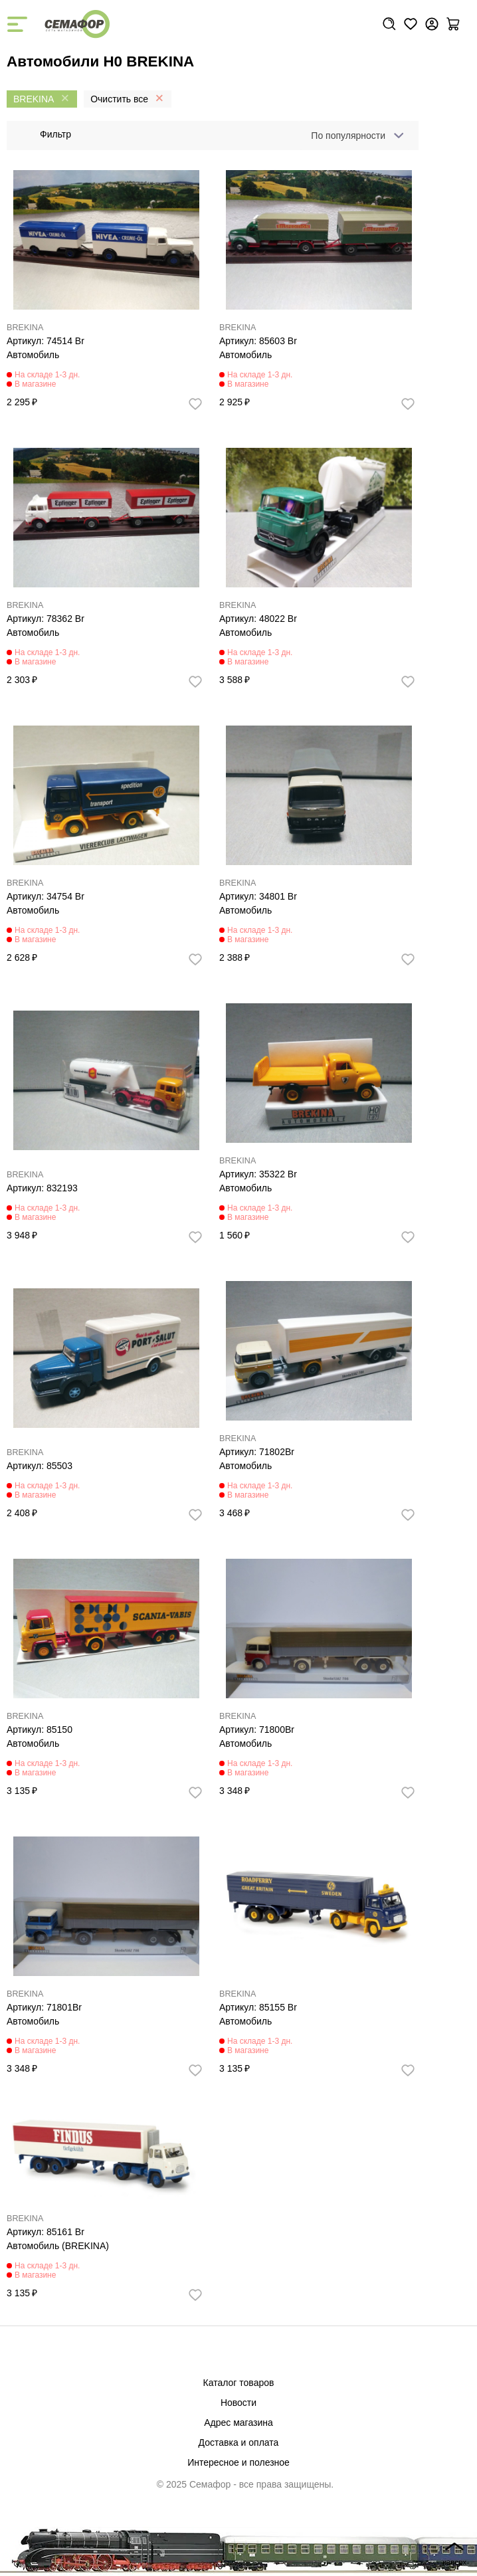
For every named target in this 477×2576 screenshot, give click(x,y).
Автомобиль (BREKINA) (58, 2245)
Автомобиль (33, 354)
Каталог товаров (238, 2382)
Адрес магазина (238, 2422)
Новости (238, 2402)
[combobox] (355, 135)
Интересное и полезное (238, 2462)
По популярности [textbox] (348, 135)
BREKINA (25, 327)
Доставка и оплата (239, 2442)
